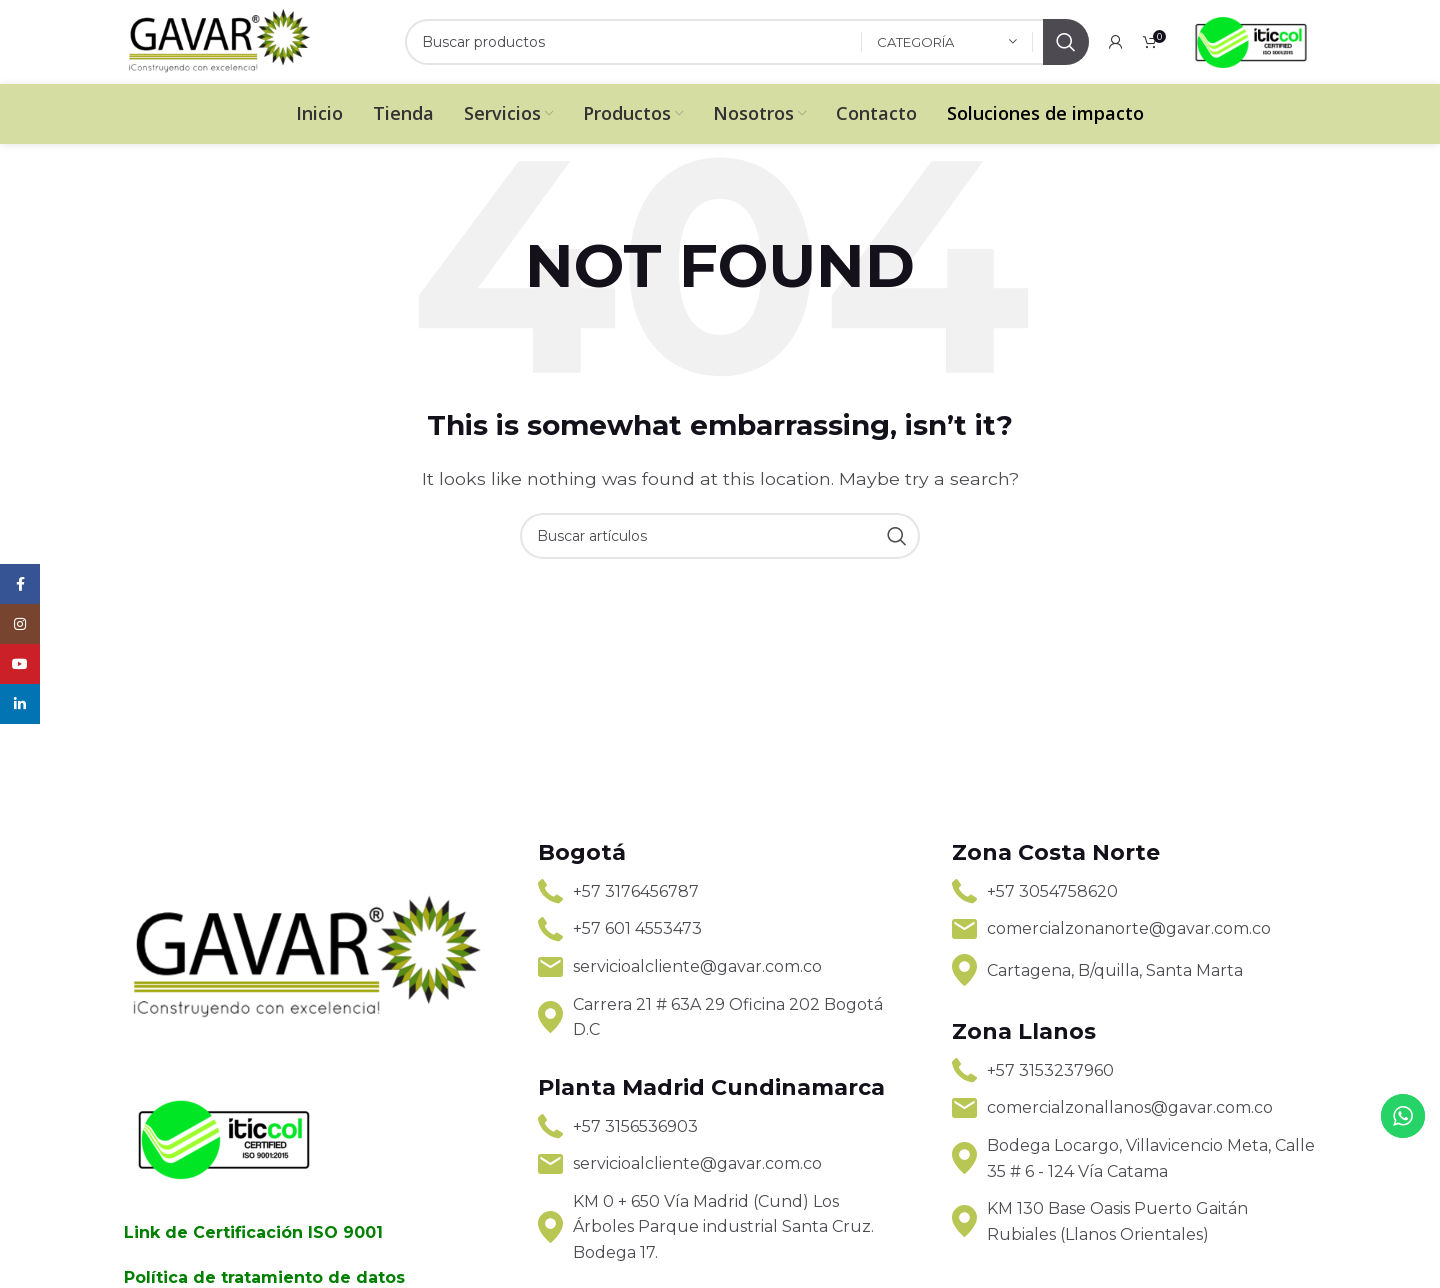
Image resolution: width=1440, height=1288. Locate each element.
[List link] (720, 892)
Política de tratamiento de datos (264, 1277)
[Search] (747, 42)
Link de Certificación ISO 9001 (253, 1232)
